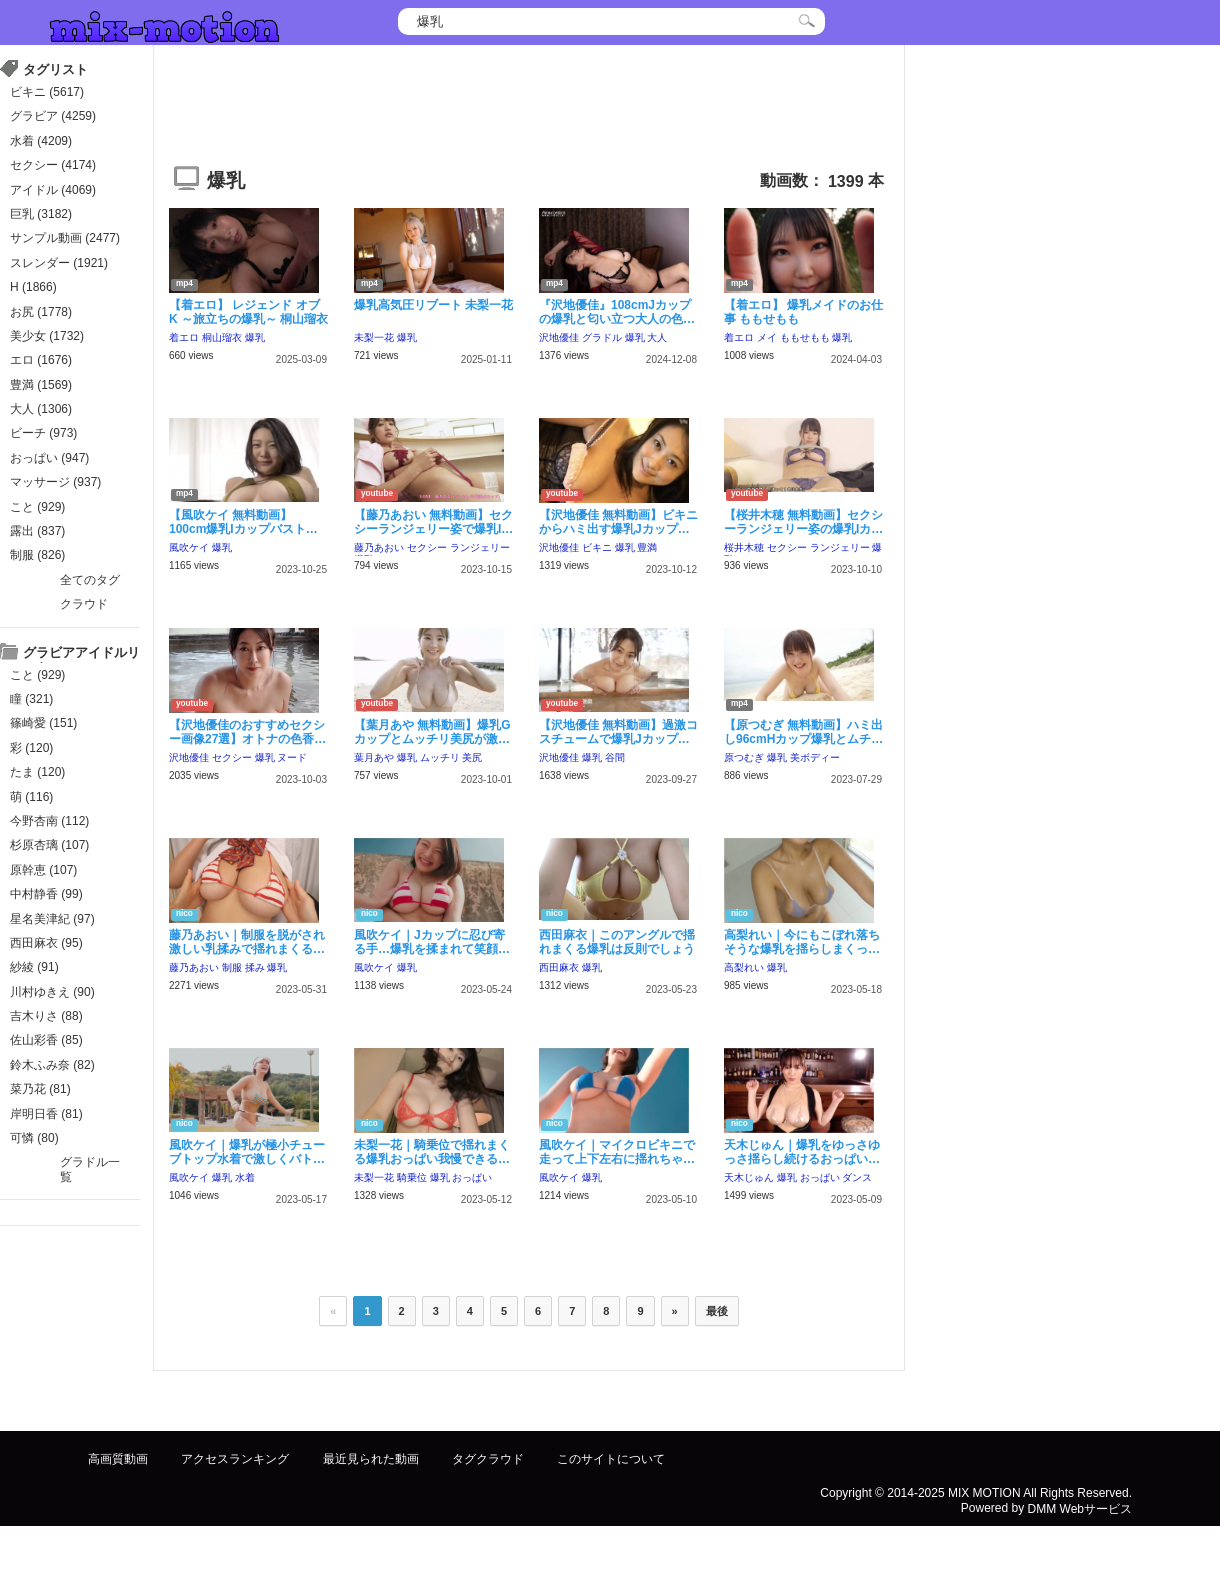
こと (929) (37, 507)
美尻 (472, 757)
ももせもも (805, 337)
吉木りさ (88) (46, 1016)
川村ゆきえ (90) (52, 992)
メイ (767, 337)
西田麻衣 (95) (46, 943)
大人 (657, 337)
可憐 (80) (34, 1138)
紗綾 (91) (34, 967)
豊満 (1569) (41, 385)
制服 (232, 967)
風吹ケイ (189, 547)
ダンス (857, 1177)
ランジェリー (480, 547)
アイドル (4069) (53, 190)
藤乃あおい (379, 547)
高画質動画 (118, 1459)
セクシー (427, 547)
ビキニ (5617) (47, 92)
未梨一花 (374, 337)
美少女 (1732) (47, 336)
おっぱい (472, 1177)
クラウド (84, 604)
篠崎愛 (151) (43, 723)
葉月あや (374, 757)
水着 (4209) (41, 141)
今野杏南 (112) (49, 821)
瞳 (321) (31, 699)
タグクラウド (488, 1459)
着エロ (184, 337)
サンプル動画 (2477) (65, 238)
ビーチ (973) (43, 433)
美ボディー (815, 757)
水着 (245, 1177)
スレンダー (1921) (59, 263)
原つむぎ (744, 757)
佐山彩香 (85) (46, 1040)
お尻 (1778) (41, 312)
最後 (717, 1311)
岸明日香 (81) (46, 1114)
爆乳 (255, 337)
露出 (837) (37, 531)
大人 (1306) (41, 409)
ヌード (292, 757)
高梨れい (744, 967)
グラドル (602, 337)
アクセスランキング (235, 1459)
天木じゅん (749, 1177)
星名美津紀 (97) (52, 919)
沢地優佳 (559, 337)
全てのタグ (90, 580)
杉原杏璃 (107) (49, 845)
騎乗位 (412, 1177)
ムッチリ (440, 757)
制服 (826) (37, 555)
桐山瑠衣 (222, 337)
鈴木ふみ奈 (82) (52, 1065)
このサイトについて (611, 1459)
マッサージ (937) (55, 482)
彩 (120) (31, 748)
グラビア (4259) (53, 116)
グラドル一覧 (90, 1169)
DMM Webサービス (1080, 1508)
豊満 (647, 547)
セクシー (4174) (53, 165)
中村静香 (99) (46, 894)
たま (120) (37, 772)
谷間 (615, 757)
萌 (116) (31, 797)
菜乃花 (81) (40, 1089)
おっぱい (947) (49, 458)
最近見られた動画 (371, 1459)
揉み (255, 967)
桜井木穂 (744, 547)
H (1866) (33, 287)
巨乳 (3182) (41, 214)
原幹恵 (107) (43, 870)
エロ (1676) (41, 360)
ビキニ (597, 547)
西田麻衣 (559, 967)
